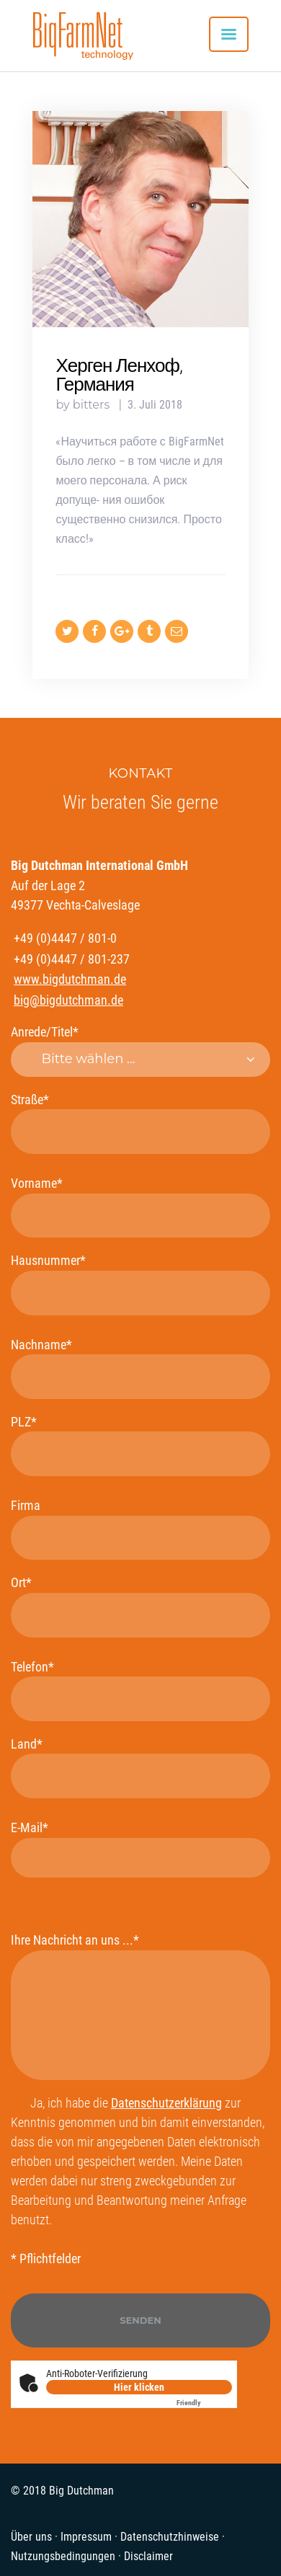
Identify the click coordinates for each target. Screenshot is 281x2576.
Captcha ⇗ (204, 2403)
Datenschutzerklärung (166, 2102)
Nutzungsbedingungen (63, 2556)
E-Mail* (140, 1849)
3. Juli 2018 (155, 405)
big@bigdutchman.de (68, 1000)
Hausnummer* (140, 1284)
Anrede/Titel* (140, 1050)
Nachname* (140, 1368)
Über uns (31, 2537)
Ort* (140, 1606)
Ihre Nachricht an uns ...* (140, 2006)
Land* (140, 1767)
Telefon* (140, 1690)
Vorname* (140, 1207)
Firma (140, 1529)
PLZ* (140, 1445)
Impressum (86, 2537)
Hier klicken (139, 2387)
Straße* (140, 1123)
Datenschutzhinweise (169, 2537)
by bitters (83, 405)
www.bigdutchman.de (70, 979)
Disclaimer (148, 2556)
